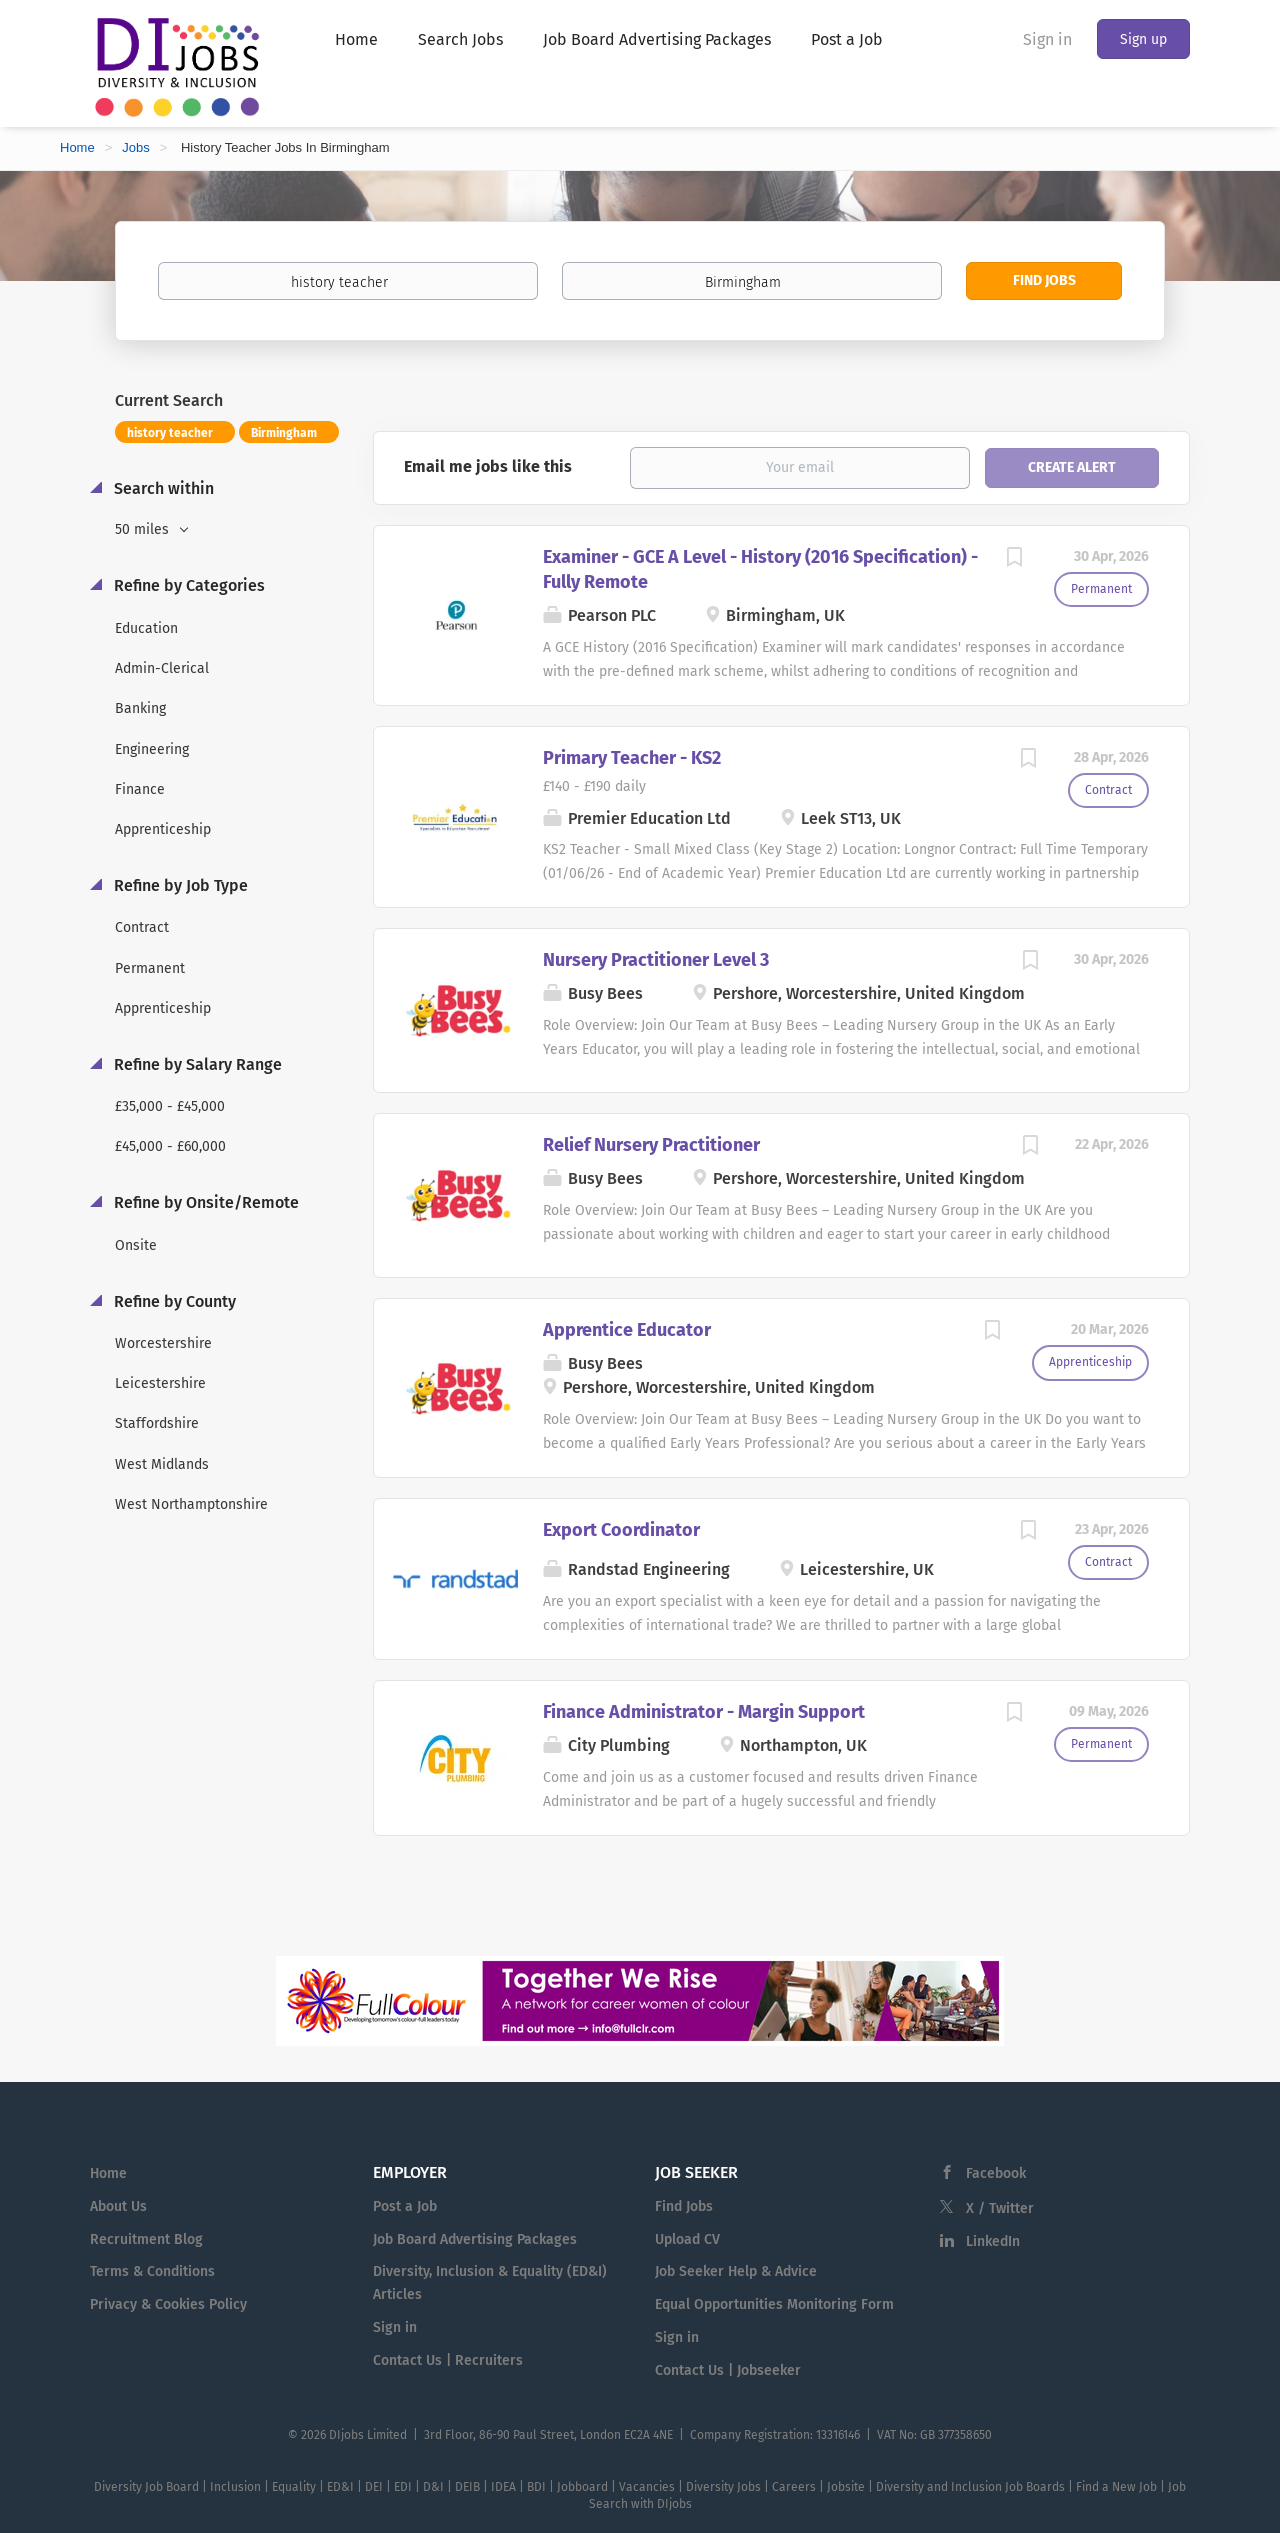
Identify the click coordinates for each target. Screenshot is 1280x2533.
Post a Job (405, 2206)
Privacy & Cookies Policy (168, 2304)
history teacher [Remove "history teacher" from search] (170, 433)
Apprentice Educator (627, 1330)
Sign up (1143, 39)
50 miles (144, 529)
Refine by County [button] (173, 1301)
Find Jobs (1044, 280)
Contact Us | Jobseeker (728, 2370)
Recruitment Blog (146, 2239)
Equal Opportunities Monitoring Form (774, 2304)
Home (77, 147)
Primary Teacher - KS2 (632, 758)
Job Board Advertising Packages (475, 2239)
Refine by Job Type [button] (179, 885)
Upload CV (687, 2239)
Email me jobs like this (488, 466)
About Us (118, 2206)
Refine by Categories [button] (187, 585)
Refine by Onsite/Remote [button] (204, 1202)
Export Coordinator (621, 1530)
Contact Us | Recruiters (448, 2360)
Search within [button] (162, 488)
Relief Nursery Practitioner (651, 1145)
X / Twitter (1000, 2208)
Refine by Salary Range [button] (196, 1064)
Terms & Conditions (152, 2271)
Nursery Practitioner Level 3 (656, 960)
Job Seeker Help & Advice (736, 2271)
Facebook (996, 2173)
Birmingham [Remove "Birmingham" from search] (284, 433)
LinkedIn (993, 2241)
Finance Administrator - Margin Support (704, 1712)
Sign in (1047, 39)
